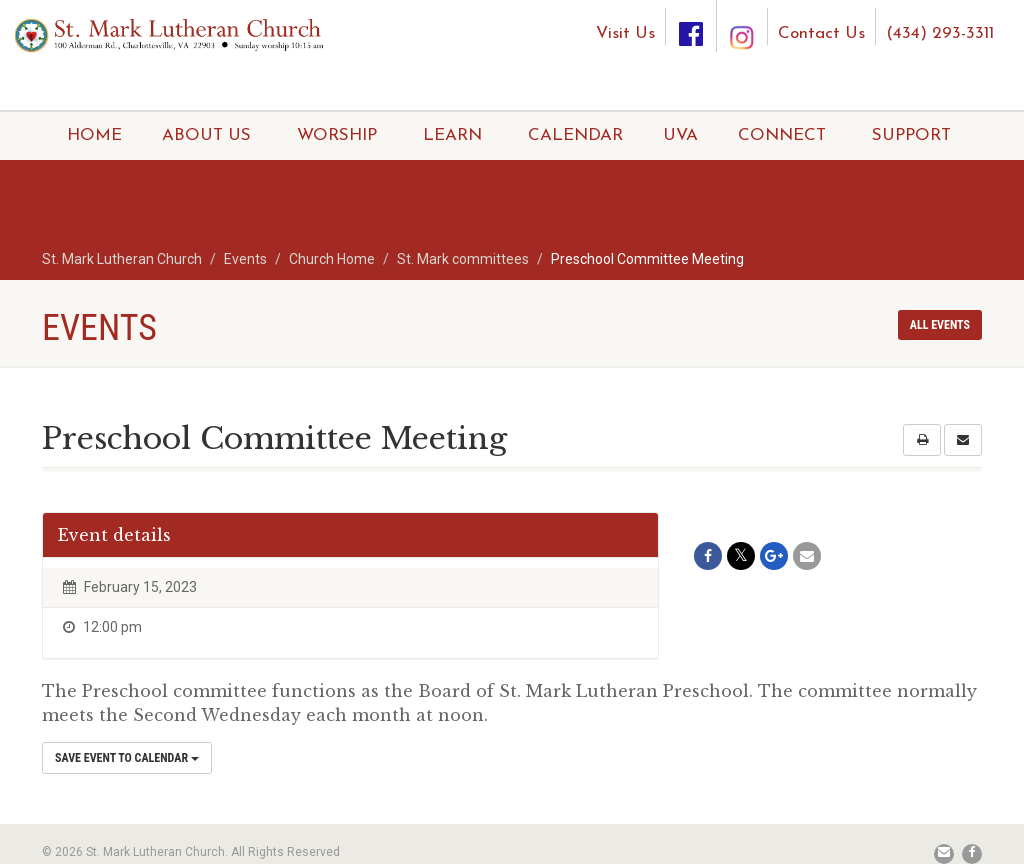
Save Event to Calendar (127, 758)
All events (940, 325)
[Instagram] (742, 18)
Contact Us (821, 33)
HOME (94, 135)
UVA (680, 135)
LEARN (452, 135)
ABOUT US (206, 135)
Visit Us (625, 33)
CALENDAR (575, 135)
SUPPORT (911, 135)
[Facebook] (691, 26)
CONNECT (782, 135)
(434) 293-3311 (940, 33)
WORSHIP (337, 135)
